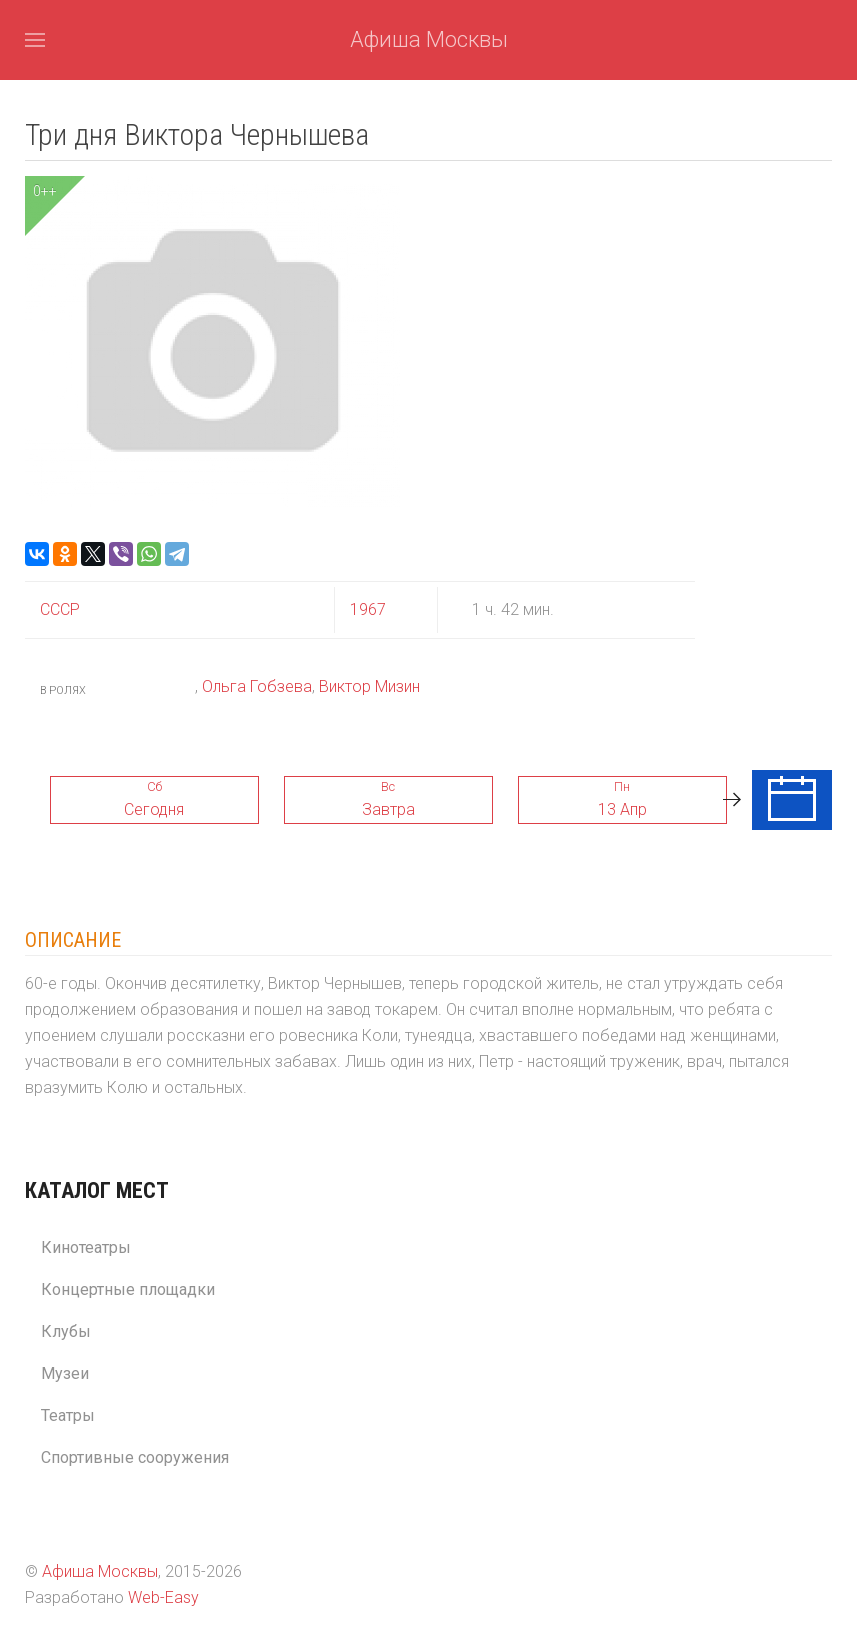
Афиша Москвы (429, 39)
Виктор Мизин (369, 686)
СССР (60, 609)
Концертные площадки (128, 1289)
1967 (368, 609)
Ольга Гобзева (257, 686)
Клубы (66, 1331)
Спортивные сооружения (135, 1457)
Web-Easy (163, 1597)
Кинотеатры (86, 1247)
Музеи (65, 1373)
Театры (68, 1415)
